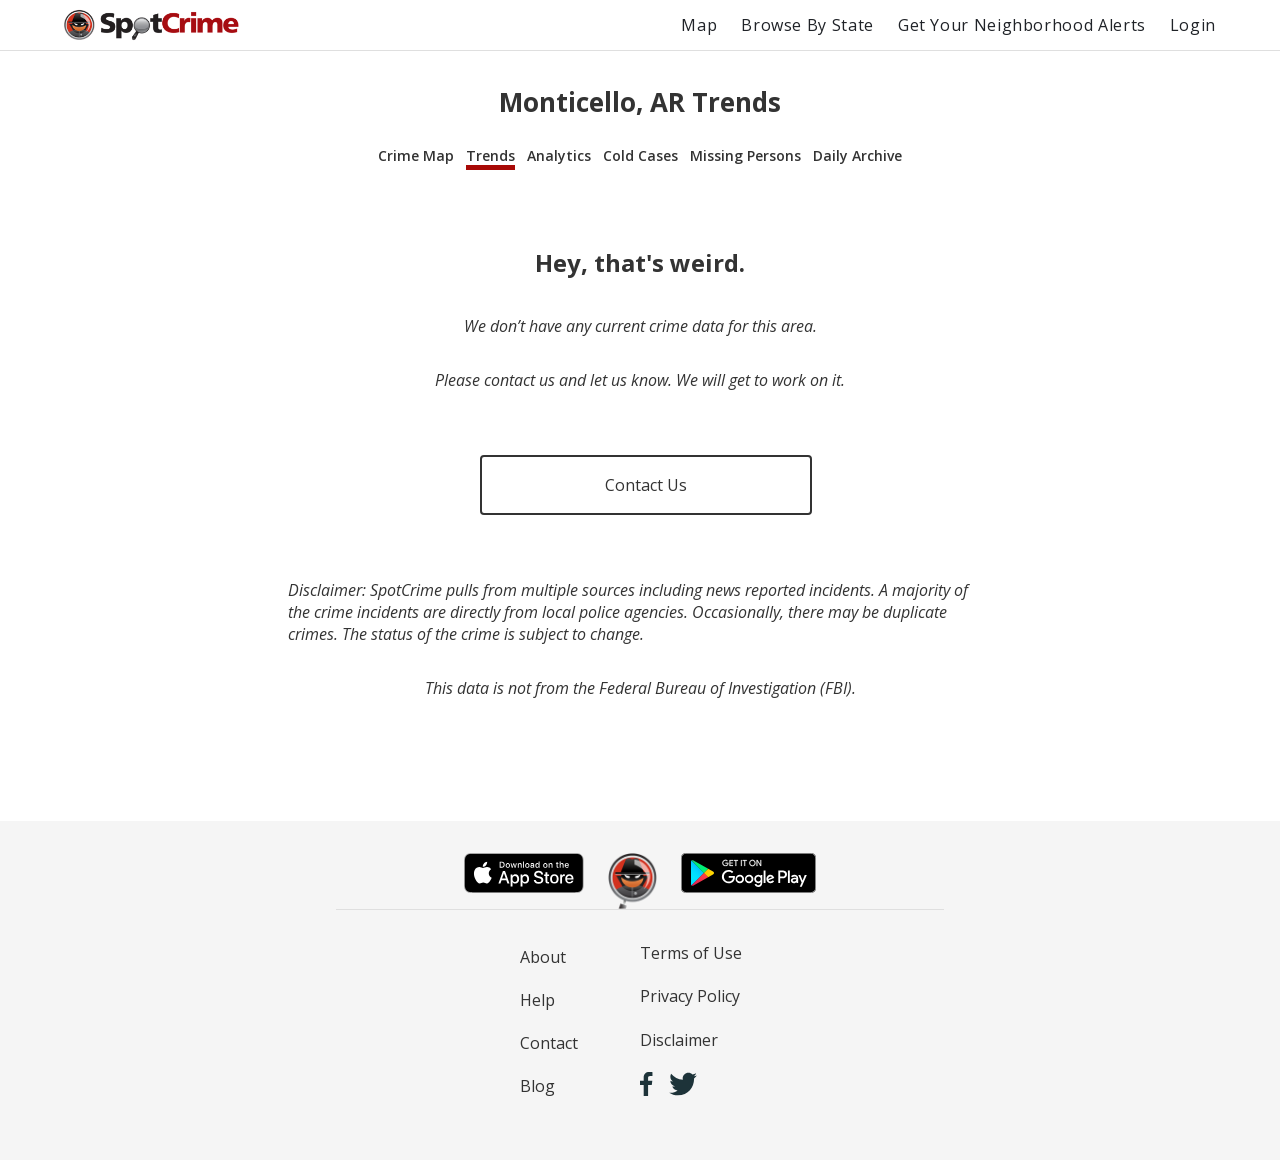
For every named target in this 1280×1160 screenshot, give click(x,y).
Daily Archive (857, 155)
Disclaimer (679, 1040)
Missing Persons (745, 155)
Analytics (559, 155)
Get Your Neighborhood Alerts (1022, 25)
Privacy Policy (690, 996)
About (543, 957)
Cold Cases (640, 155)
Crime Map (416, 155)
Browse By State (807, 25)
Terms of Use (691, 953)
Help (537, 1000)
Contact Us (646, 485)
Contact (549, 1043)
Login (1193, 25)
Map (699, 25)
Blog (537, 1086)
